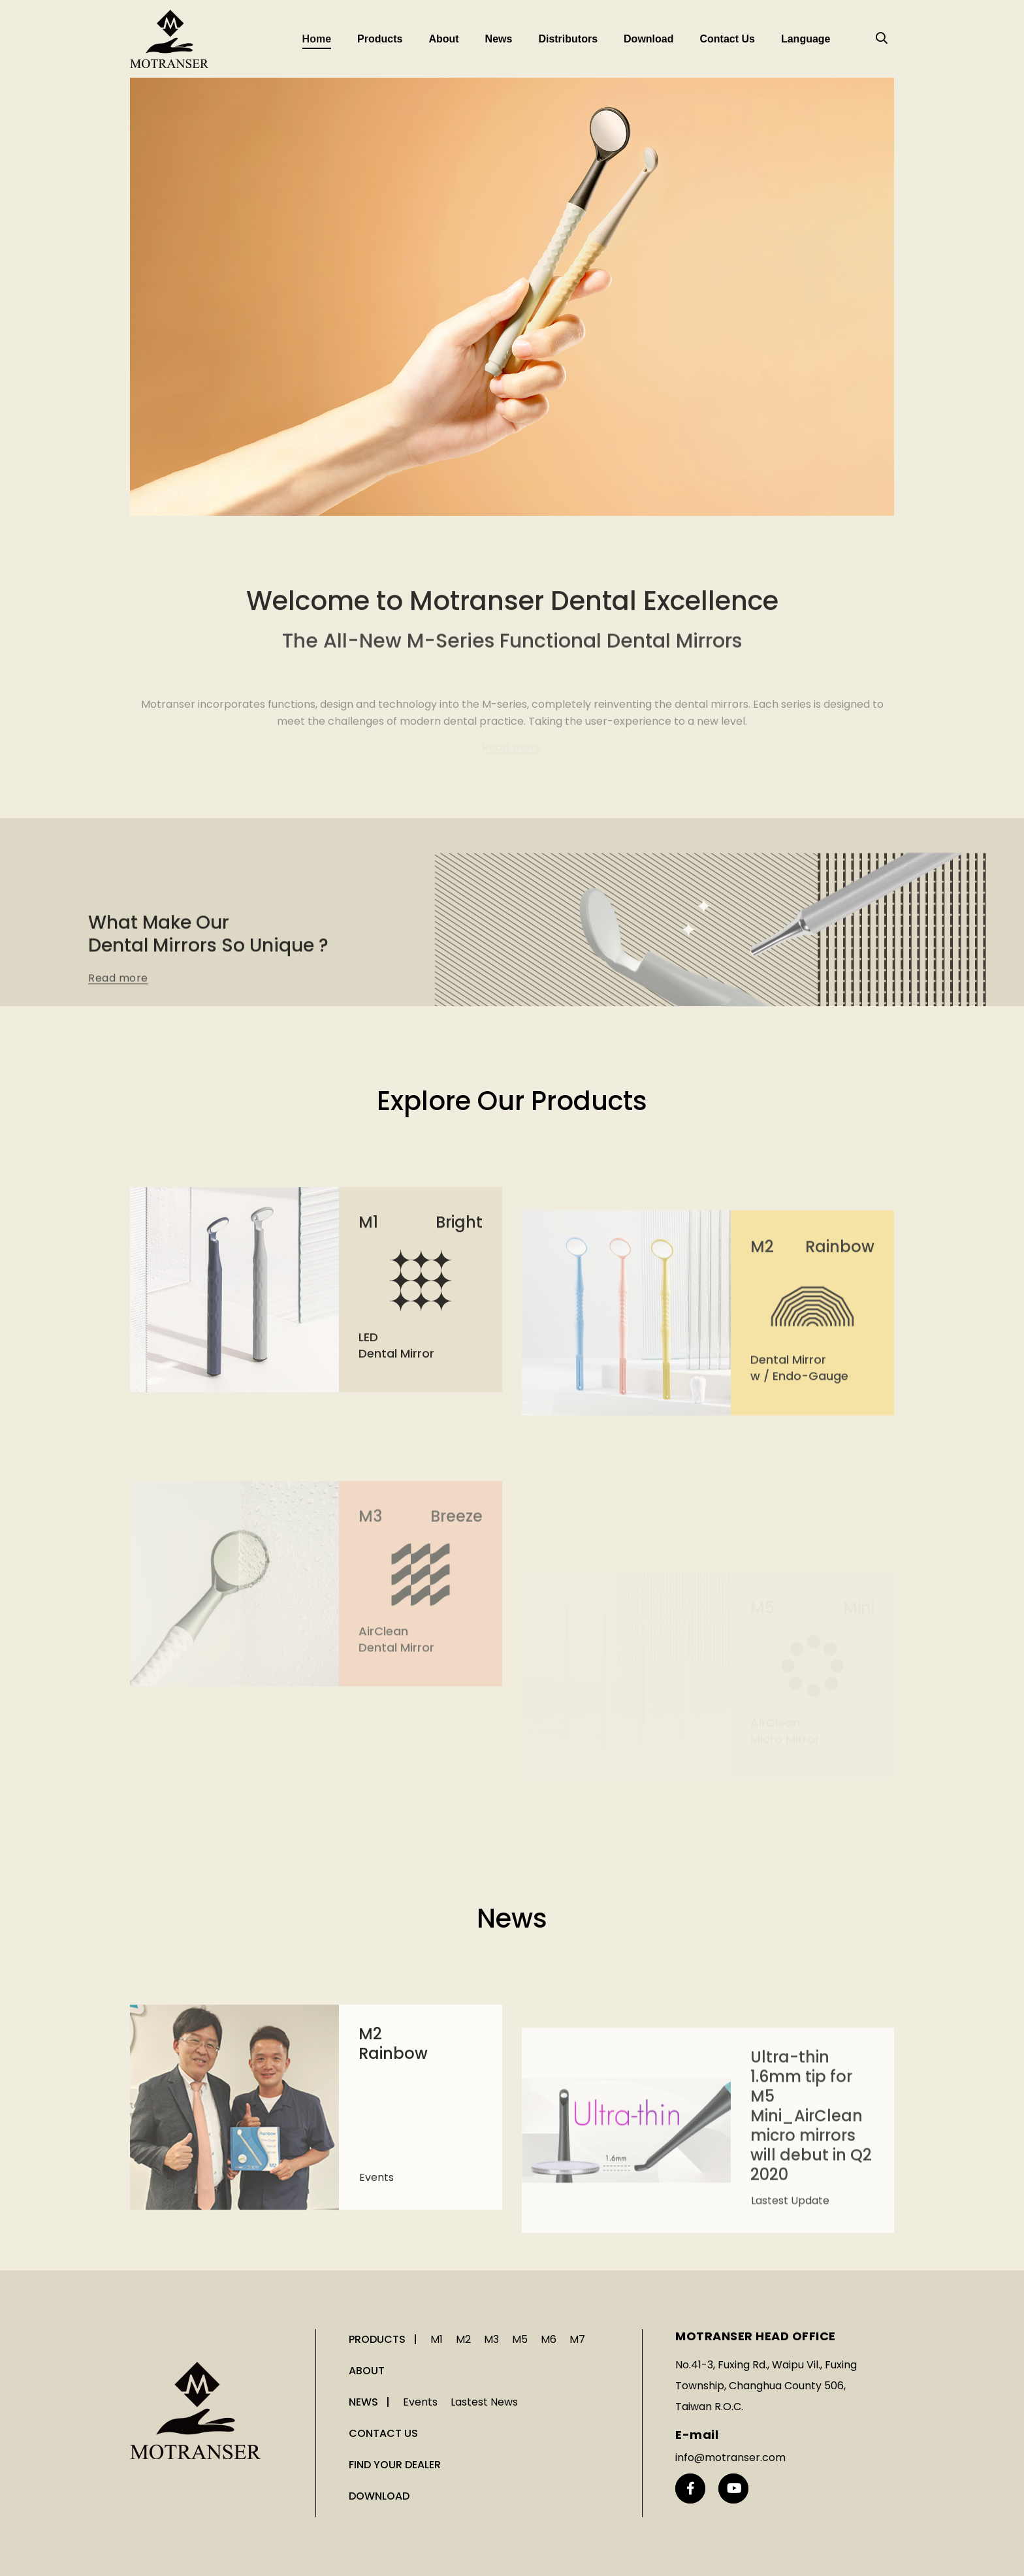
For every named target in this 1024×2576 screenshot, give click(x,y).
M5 (520, 2339)
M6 (548, 2339)
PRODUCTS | (384, 2339)
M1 (436, 2339)
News (499, 38)
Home (316, 38)
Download (648, 38)
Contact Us (726, 38)
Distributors (568, 38)
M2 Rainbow (393, 2186)
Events (376, 2320)
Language (806, 38)
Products (379, 38)
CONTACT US (383, 2433)
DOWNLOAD (379, 2496)
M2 (463, 2339)
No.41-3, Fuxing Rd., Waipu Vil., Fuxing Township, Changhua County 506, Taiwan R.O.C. (766, 2385)
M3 (491, 2339)
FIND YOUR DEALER (395, 2464)
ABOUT (367, 2370)
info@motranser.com (730, 2457)
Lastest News (484, 2401)
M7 (577, 2339)
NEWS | (370, 2401)
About (443, 38)
